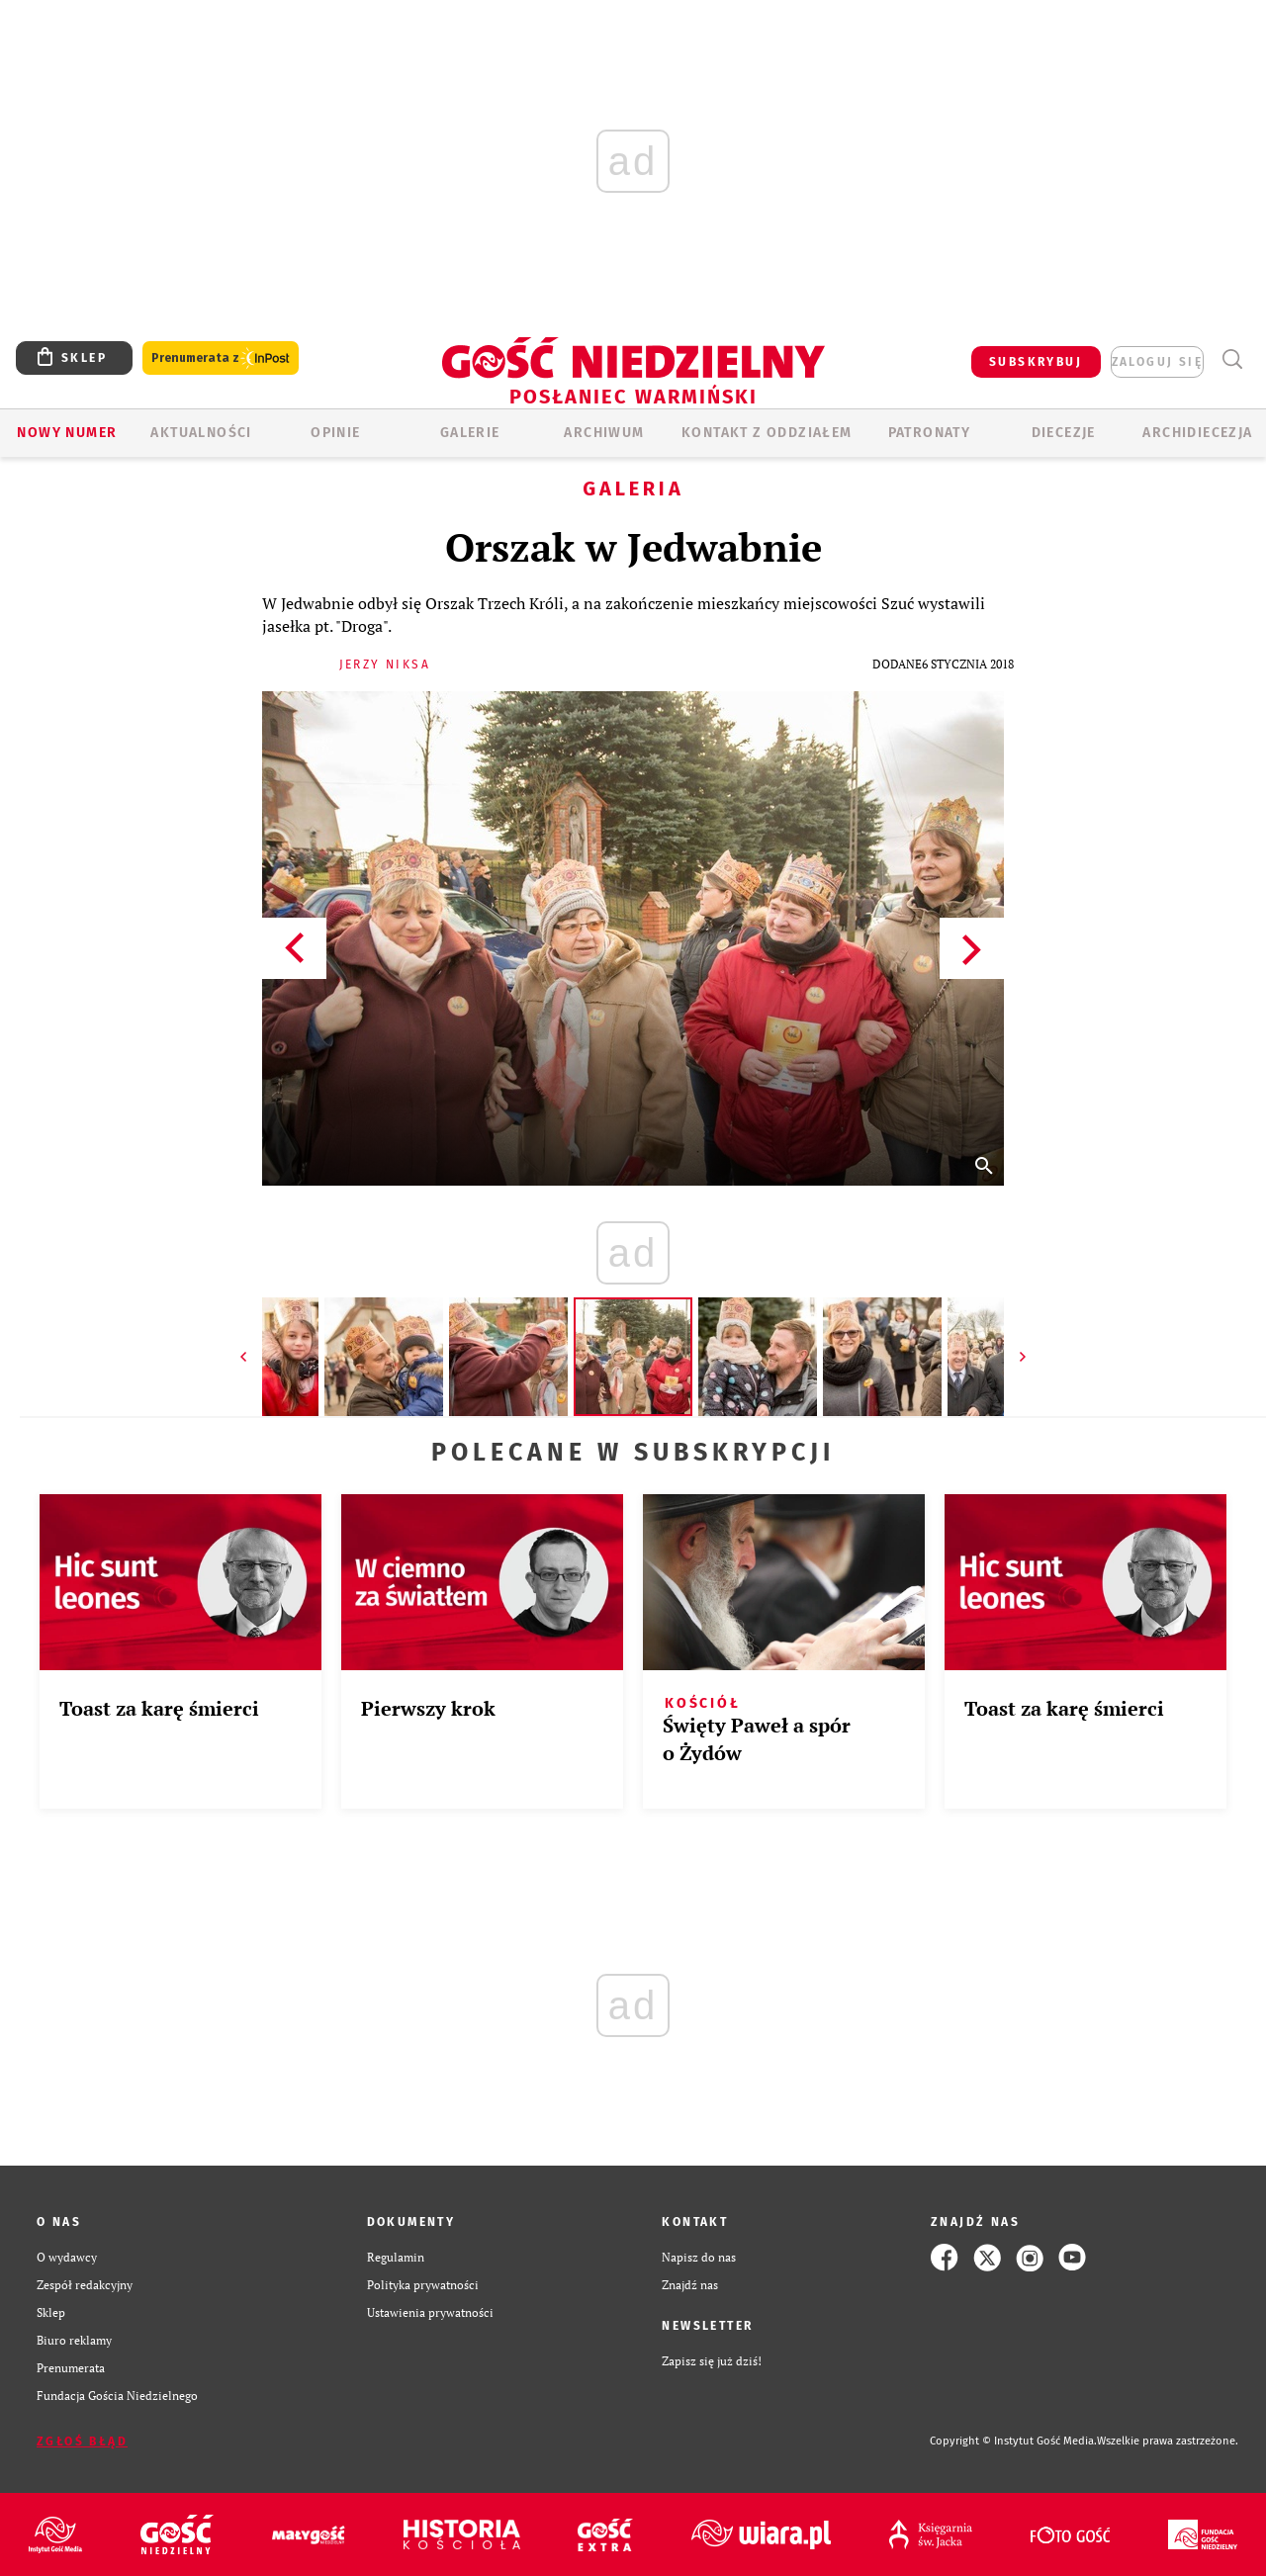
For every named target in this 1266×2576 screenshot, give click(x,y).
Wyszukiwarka (1232, 359)
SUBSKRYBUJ (1035, 362)
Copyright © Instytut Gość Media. (1013, 2441)
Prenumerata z (220, 358)
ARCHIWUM (604, 432)
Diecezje (1064, 432)
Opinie (335, 432)
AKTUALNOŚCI (200, 432)
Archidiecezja (1197, 432)
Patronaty (929, 432)
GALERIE (470, 432)
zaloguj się (1157, 362)
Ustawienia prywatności (430, 2312)
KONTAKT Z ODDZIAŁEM (767, 432)
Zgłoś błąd (82, 2441)
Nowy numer (67, 432)
